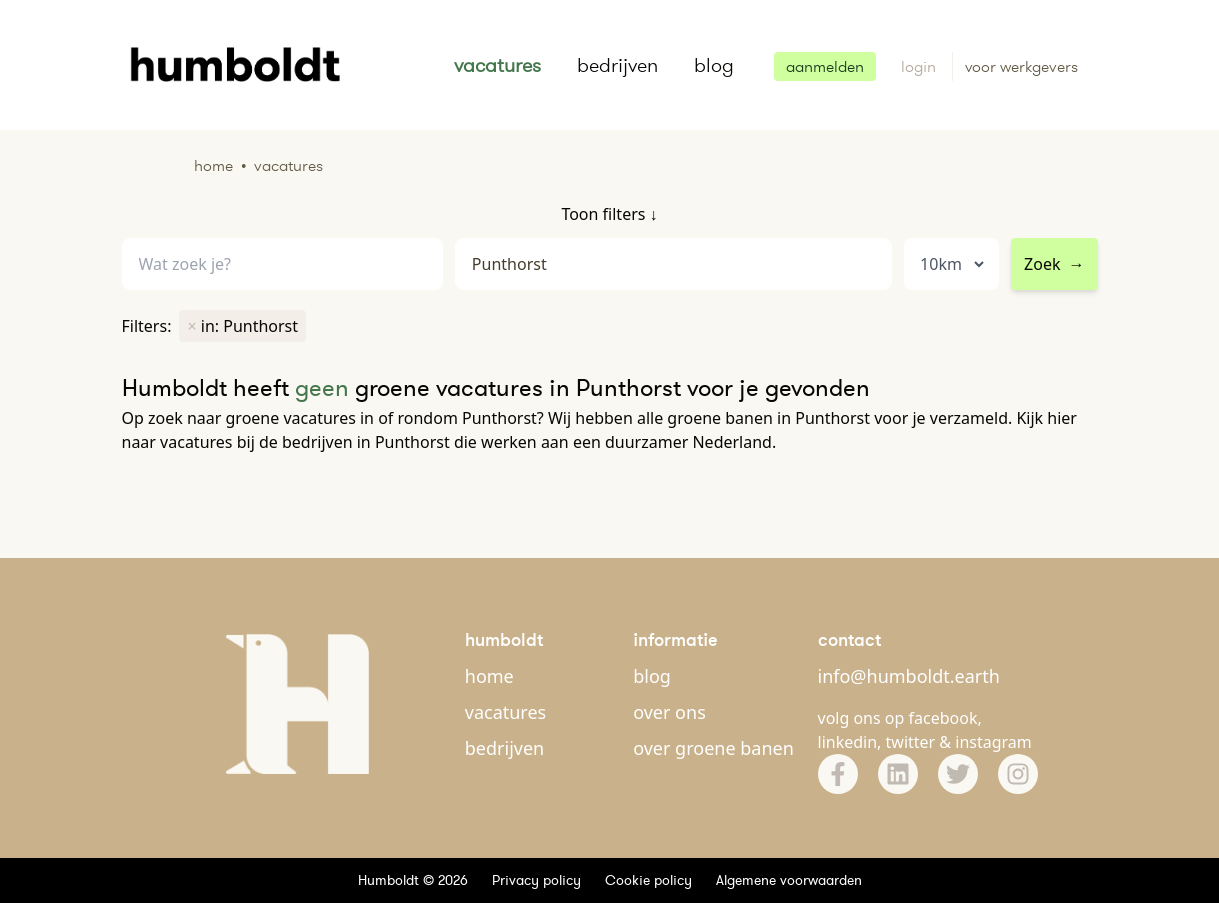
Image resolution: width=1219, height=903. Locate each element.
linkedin (848, 742)
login (920, 66)
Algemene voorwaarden (789, 880)
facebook (943, 718)
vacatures (497, 65)
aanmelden (825, 66)
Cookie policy (648, 880)
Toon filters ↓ (609, 214)
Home (213, 165)
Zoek (1054, 264)
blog (714, 65)
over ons (669, 712)
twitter (911, 742)
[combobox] (673, 264)
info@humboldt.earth (909, 676)
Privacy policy (536, 880)
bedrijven (617, 65)
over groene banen (713, 748)
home (489, 676)
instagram (993, 742)
